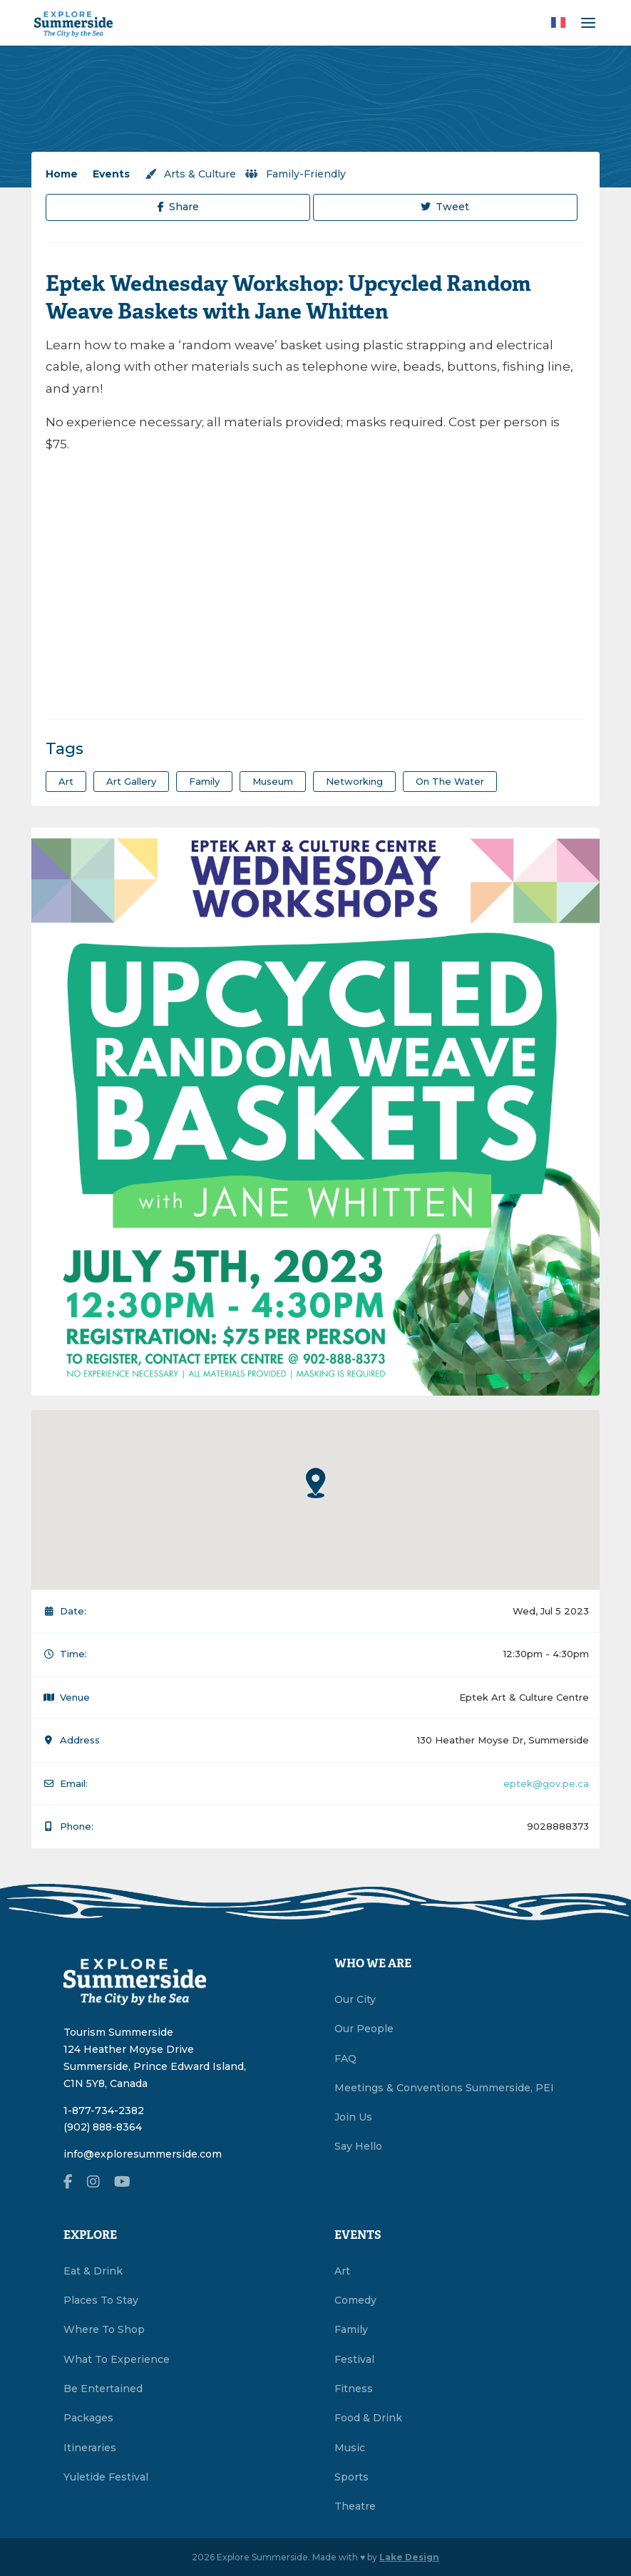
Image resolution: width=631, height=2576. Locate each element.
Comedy (355, 2300)
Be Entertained (103, 2388)
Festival (354, 2359)
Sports (351, 2477)
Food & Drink (368, 2417)
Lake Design (409, 2557)
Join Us (353, 2117)
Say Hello (358, 2146)
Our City (355, 1999)
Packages (88, 2417)
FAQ (345, 2058)
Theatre (355, 2506)
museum (272, 781)
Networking (354, 781)
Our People (364, 2028)
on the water (450, 781)
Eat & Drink (93, 2271)
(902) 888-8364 (102, 2127)
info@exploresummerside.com (142, 2154)
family (204, 781)
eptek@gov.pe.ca (546, 1783)
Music (349, 2447)
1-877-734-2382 (103, 2110)
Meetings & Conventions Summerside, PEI (444, 2087)
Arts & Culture (190, 174)
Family (351, 2329)
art (65, 781)
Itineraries (89, 2447)
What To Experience (116, 2359)
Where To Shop (104, 2329)
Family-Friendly (295, 174)
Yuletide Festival (105, 2477)
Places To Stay (100, 2300)
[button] (315, 1482)
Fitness (353, 2388)
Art (342, 2271)
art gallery (131, 781)
